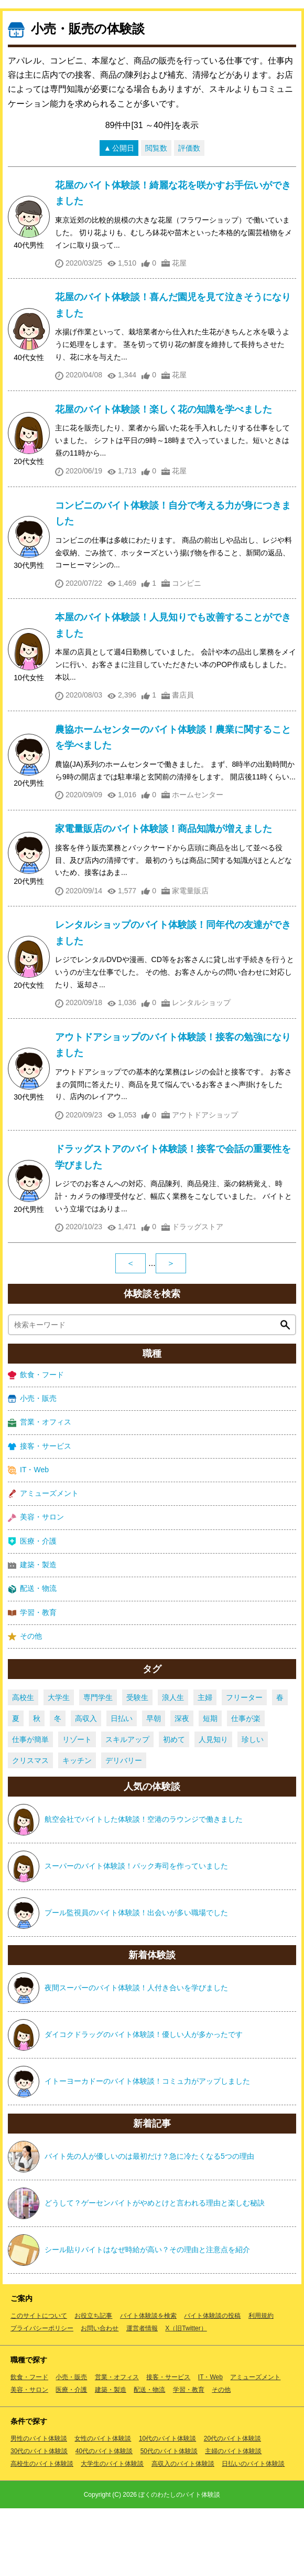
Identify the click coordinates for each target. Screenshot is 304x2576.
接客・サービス (39, 1513)
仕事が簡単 (30, 1807)
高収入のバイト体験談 (182, 2531)
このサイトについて (38, 2383)
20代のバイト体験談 (232, 2506)
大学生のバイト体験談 (112, 2531)
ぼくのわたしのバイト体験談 (179, 2562)
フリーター (244, 1765)
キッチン (77, 1828)
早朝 (153, 1786)
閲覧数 (156, 216)
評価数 (189, 216)
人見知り (213, 1807)
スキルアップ (127, 1807)
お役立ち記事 (93, 2383)
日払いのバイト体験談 (253, 2531)
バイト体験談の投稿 (212, 2383)
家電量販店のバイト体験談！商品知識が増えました (163, 896)
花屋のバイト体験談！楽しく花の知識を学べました (163, 477)
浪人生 (173, 1765)
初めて (174, 1807)
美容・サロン (36, 1584)
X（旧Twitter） (186, 2396)
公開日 (123, 216)
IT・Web (28, 1537)
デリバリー (123, 1828)
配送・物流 (32, 1656)
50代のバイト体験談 (169, 2518)
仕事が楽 (245, 1786)
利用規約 (261, 2383)
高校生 (23, 1765)
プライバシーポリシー (41, 2396)
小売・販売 (32, 1466)
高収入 (86, 1786)
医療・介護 (32, 1608)
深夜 (182, 1786)
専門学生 (98, 1765)
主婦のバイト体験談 (233, 2518)
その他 (25, 1703)
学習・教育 (32, 1680)
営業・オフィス (39, 1489)
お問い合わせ (99, 2396)
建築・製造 (32, 1632)
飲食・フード (36, 1442)
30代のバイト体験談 (39, 2518)
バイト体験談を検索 (148, 2383)
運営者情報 (142, 2396)
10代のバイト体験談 (167, 2506)
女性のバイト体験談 (102, 2506)
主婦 (205, 1765)
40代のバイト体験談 (104, 2518)
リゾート (77, 1807)
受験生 (137, 1765)
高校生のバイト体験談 (41, 2531)
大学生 (59, 1765)
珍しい (253, 1807)
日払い (122, 1786)
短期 (210, 1786)
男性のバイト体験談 (38, 2506)
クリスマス (30, 1828)
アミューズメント (43, 1561)
